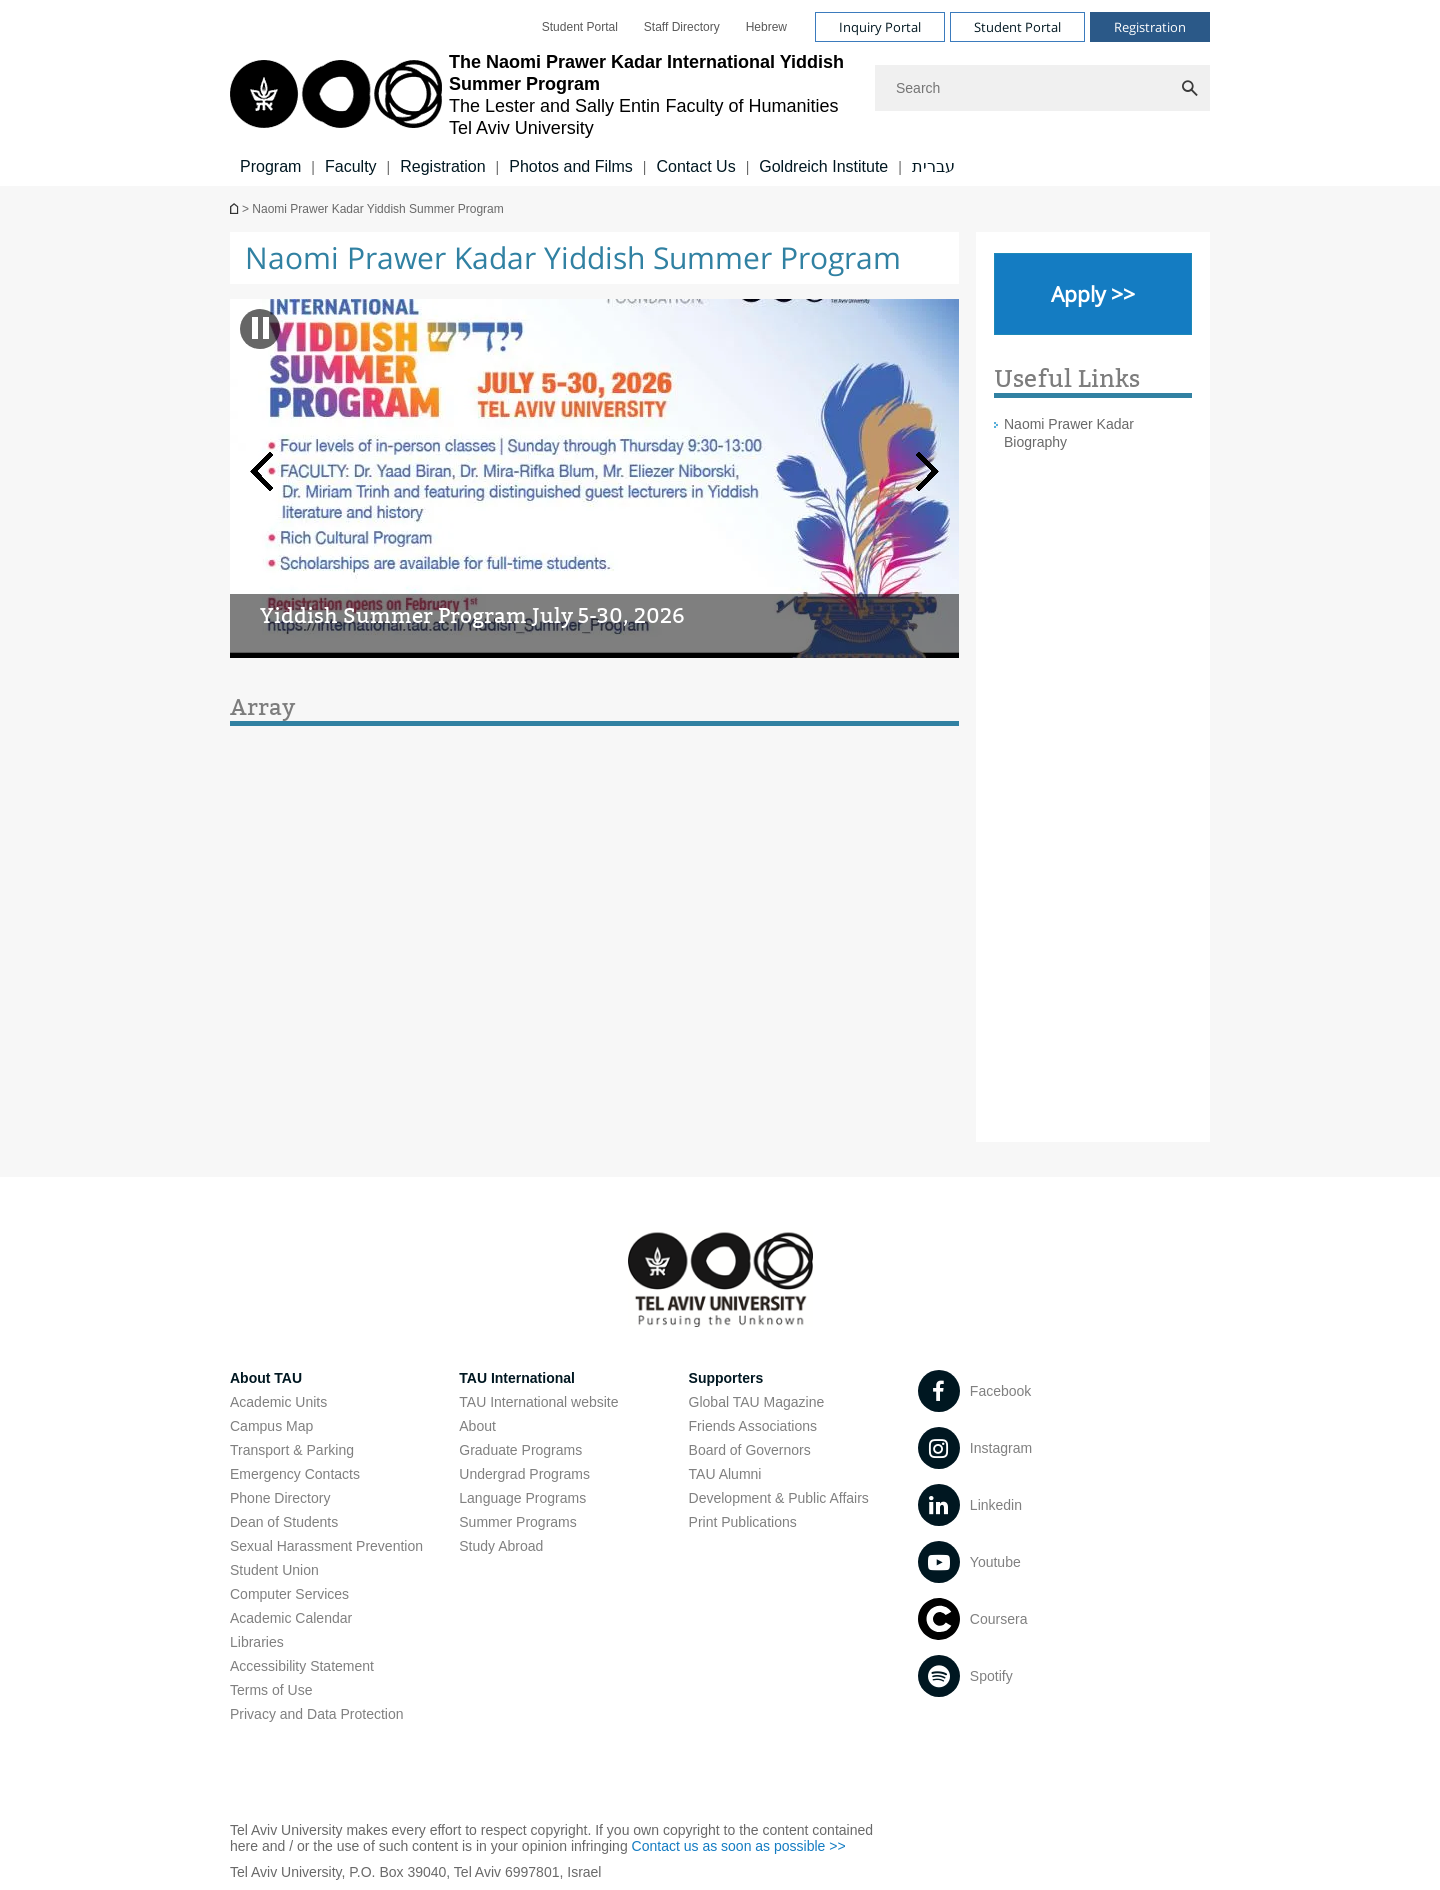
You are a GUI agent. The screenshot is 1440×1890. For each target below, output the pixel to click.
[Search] (1042, 88)
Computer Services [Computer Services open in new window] (289, 1594)
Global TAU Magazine (757, 1402)
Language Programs (522, 1498)
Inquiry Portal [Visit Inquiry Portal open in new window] (880, 27)
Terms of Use (271, 1690)
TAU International (517, 1378)
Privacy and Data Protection (317, 1714)
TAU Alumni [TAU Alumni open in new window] (725, 1474)
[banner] (720, 93)
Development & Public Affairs (779, 1498)
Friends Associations (753, 1426)
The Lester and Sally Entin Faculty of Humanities (236, 208)
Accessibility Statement (302, 1666)
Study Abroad (501, 1546)
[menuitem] (580, 27)
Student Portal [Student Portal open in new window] (580, 27)
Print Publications (743, 1522)
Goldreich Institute (823, 166)
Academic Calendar (291, 1618)
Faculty (351, 166)
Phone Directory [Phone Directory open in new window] (280, 1498)
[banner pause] (260, 328)
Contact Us (695, 166)
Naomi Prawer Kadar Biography (1069, 433)
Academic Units (278, 1402)
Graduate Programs (520, 1450)
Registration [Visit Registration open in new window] (1150, 27)
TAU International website (538, 1402)
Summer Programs (517, 1522)
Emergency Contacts (295, 1474)
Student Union (274, 1570)
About (477, 1426)
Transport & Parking (292, 1450)
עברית (933, 166)
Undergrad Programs (524, 1474)
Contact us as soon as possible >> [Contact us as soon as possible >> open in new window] (739, 1846)
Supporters (726, 1378)
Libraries (257, 1642)
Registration (442, 166)
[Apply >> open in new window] (1093, 294)
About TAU (266, 1378)
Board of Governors (750, 1450)
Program (270, 166)
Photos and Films (571, 166)
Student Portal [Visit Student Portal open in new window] (1017, 27)
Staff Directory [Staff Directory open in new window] (682, 27)
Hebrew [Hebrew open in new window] (766, 27)
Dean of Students (284, 1522)
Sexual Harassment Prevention (326, 1546)
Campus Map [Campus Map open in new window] (271, 1426)
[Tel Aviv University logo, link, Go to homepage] (542, 95)
